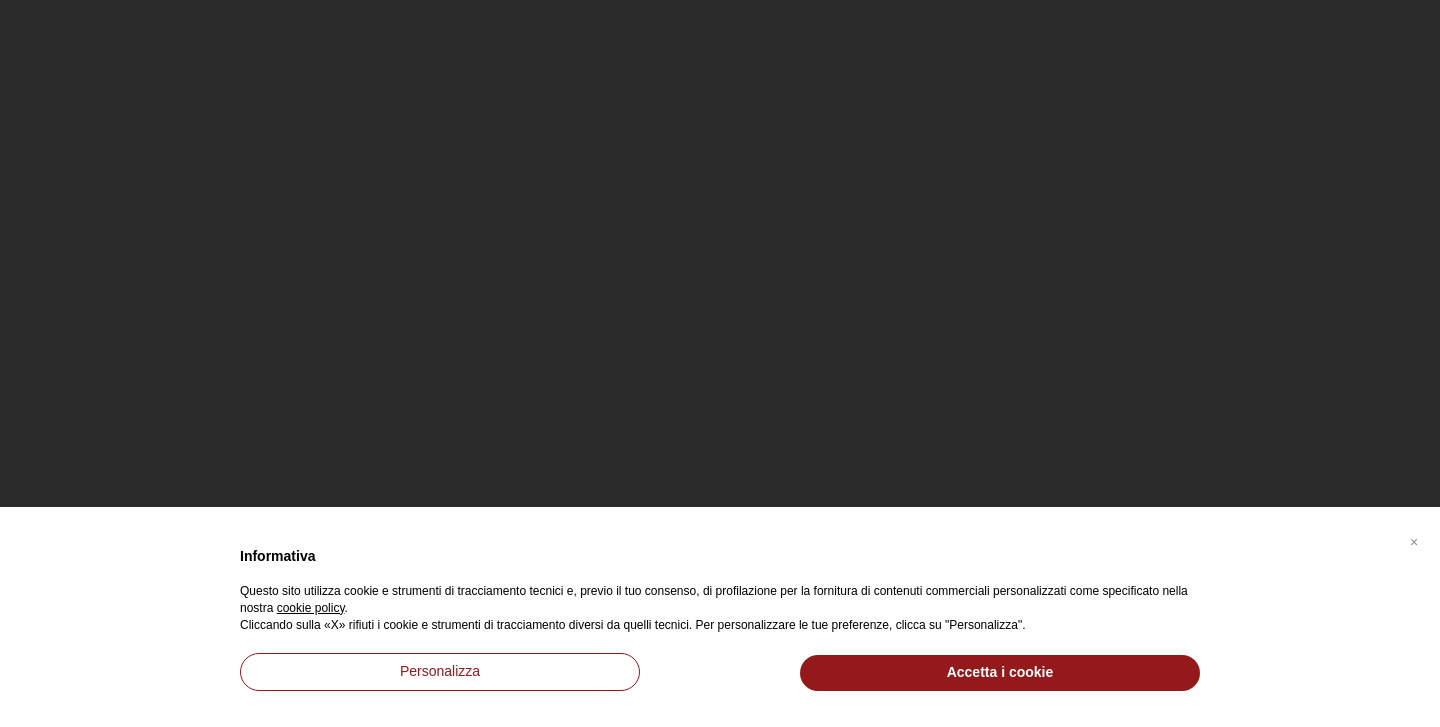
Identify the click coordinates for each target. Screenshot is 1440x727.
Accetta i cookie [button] (1000, 672)
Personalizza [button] (440, 671)
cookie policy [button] (311, 608)
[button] (1414, 539)
